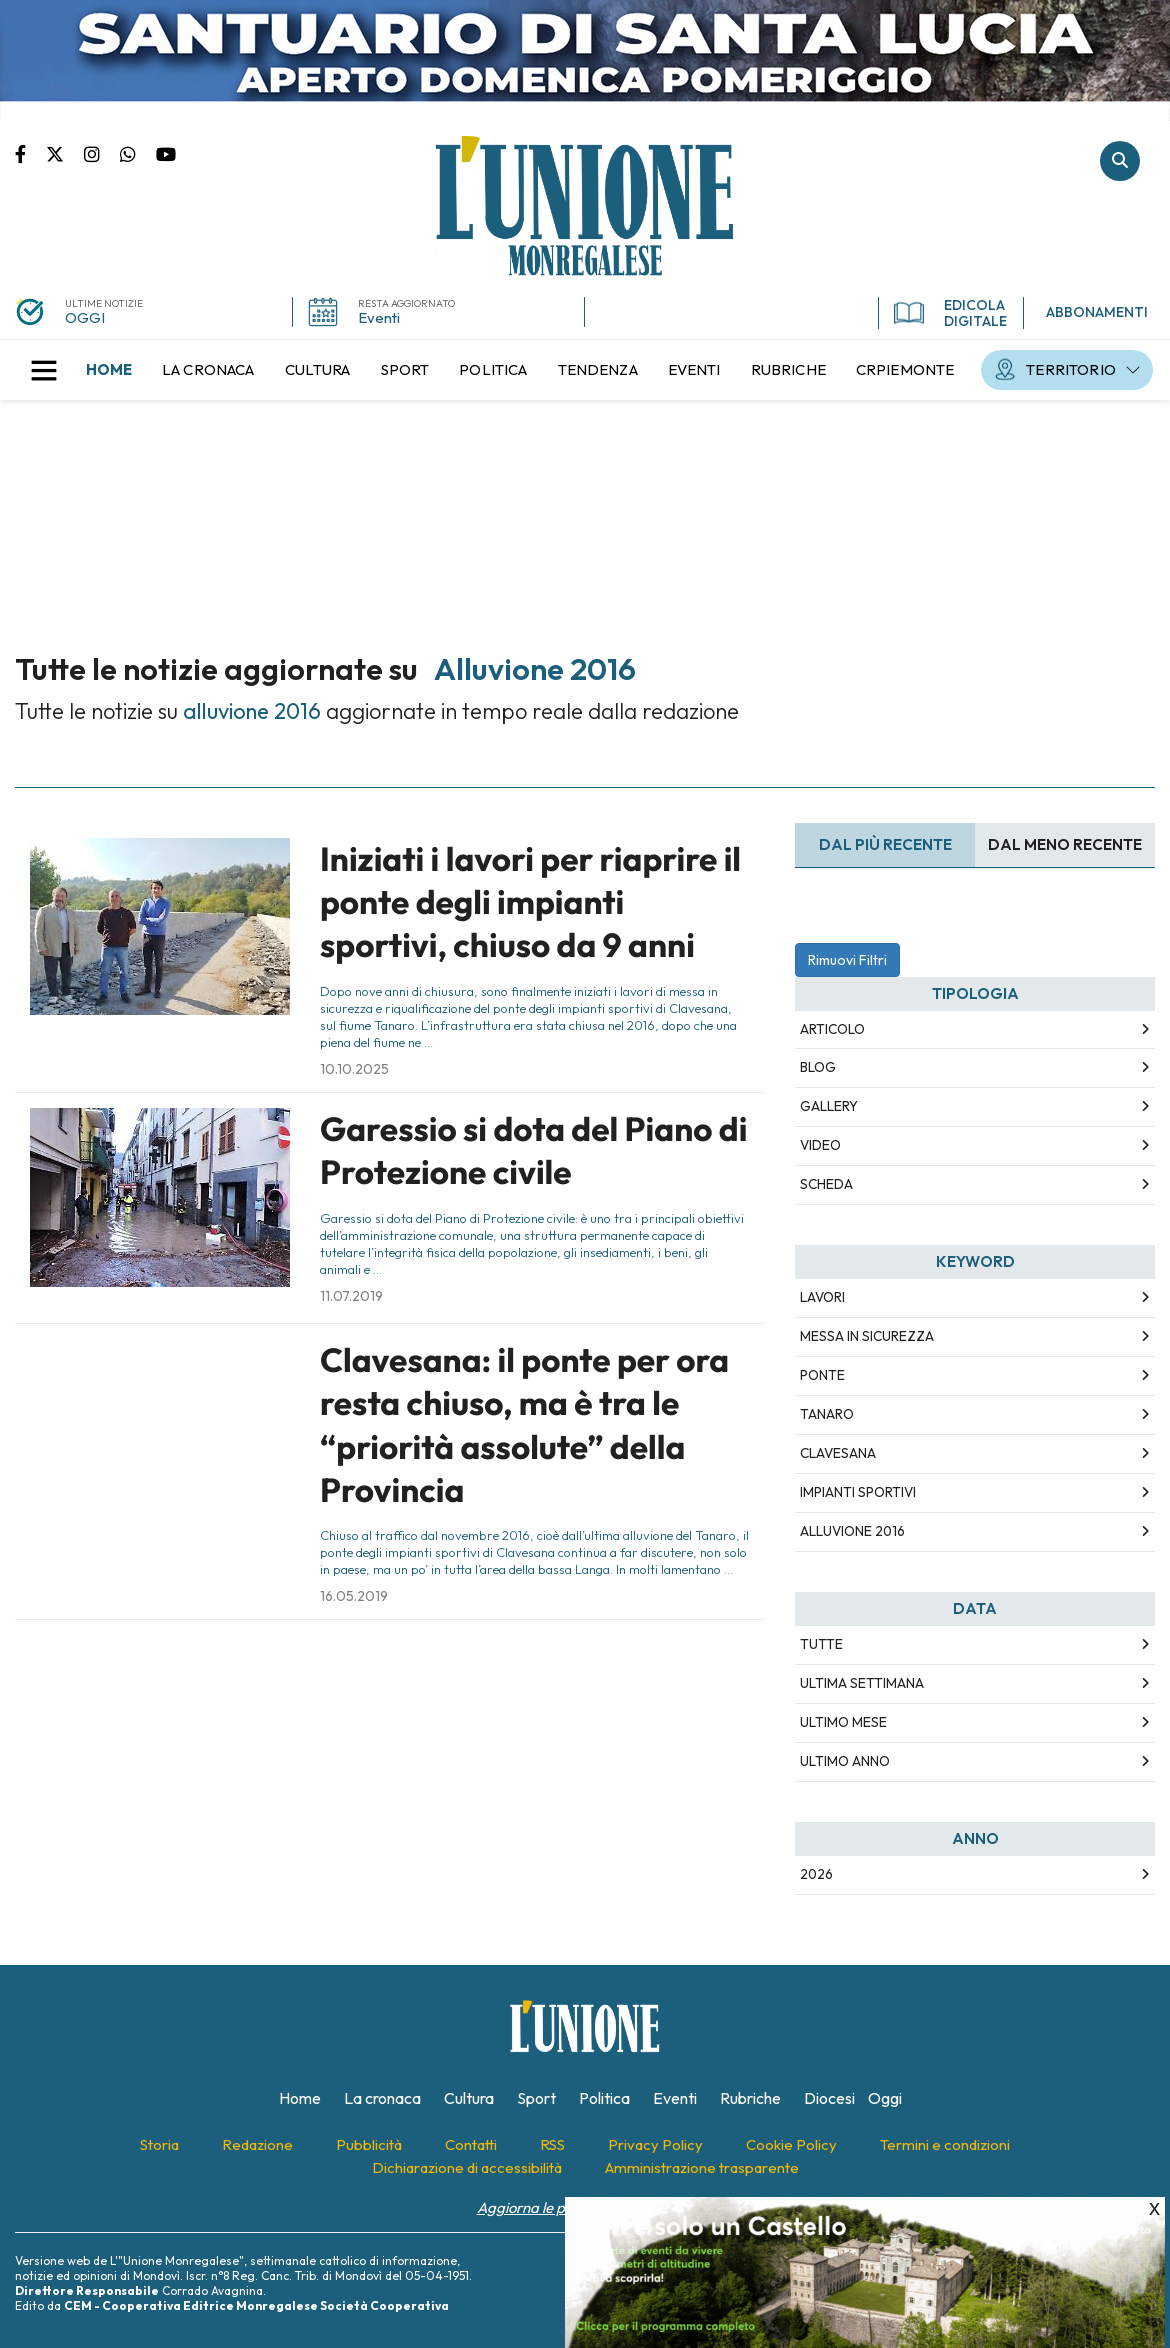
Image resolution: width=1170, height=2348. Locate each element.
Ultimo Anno (845, 1761)
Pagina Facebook (30, 153)
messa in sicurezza (867, 1336)
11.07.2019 (351, 1296)
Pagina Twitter (65, 153)
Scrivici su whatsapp (138, 153)
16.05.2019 (354, 1596)
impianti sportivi (858, 1492)
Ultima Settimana (862, 1683)
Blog (818, 1067)
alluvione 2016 (852, 1531)
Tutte (821, 1644)
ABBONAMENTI (1097, 312)
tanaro (827, 1414)
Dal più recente (885, 844)
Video (820, 1145)
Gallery (829, 1106)
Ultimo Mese (843, 1722)
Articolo (832, 1029)
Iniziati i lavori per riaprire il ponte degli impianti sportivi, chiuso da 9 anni (530, 902)
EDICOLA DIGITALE (950, 313)
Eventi (379, 317)
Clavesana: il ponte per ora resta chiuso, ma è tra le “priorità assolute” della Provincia (524, 1425)
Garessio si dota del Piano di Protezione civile (533, 1150)
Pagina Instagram (102, 153)
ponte (822, 1375)
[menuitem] (109, 370)
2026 (816, 1874)
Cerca (1120, 161)
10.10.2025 (354, 1069)
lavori (822, 1297)
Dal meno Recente (1065, 844)
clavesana (838, 1453)
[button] (44, 370)
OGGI (85, 317)
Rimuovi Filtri (847, 960)
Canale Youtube (166, 153)
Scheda (826, 1184)
